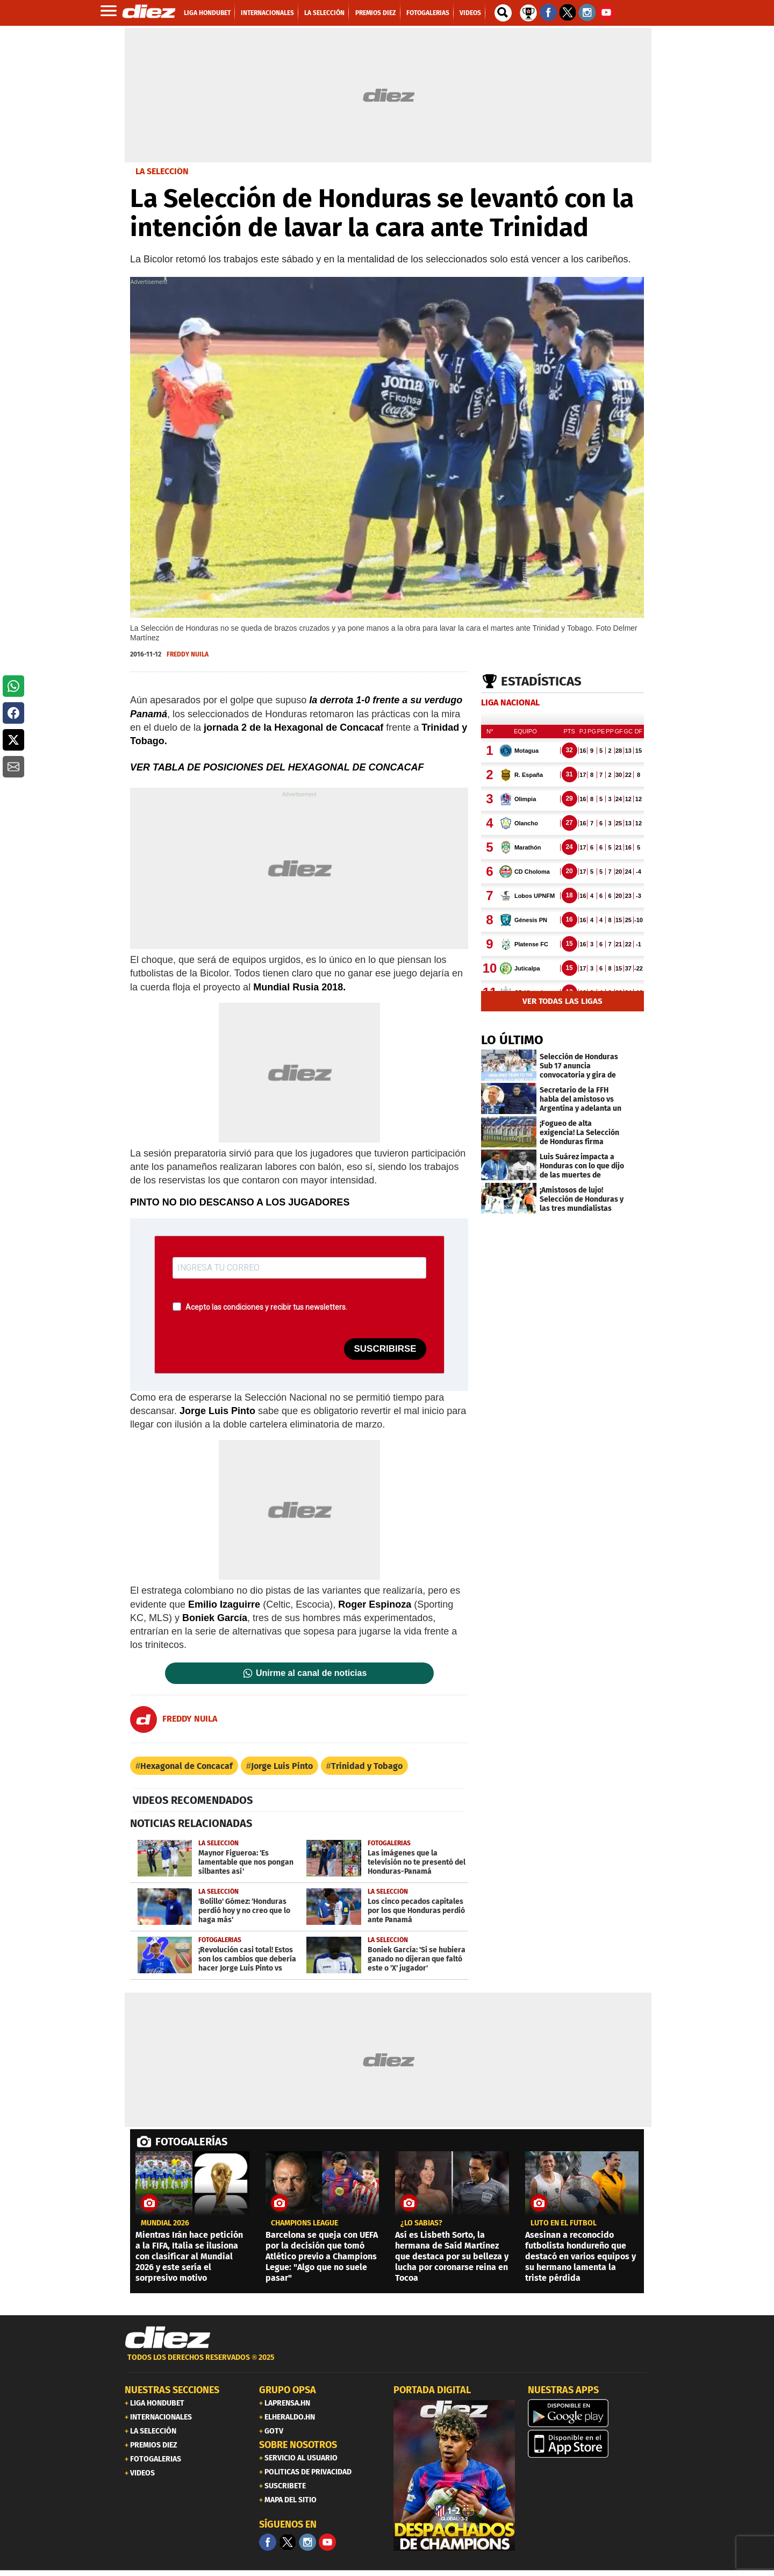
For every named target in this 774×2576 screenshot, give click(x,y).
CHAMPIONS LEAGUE (304, 2223)
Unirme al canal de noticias (311, 1673)
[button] (13, 686)
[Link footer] (168, 2338)
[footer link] (387, 2363)
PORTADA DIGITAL (432, 2390)
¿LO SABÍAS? (421, 2223)
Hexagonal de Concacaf (186, 1766)
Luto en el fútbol (564, 2223)
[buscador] (503, 13)
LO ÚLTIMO (512, 1040)
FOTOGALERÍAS (191, 2141)
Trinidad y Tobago (367, 1766)
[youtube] (327, 2542)
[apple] (588, 2444)
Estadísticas (541, 681)
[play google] (588, 2413)
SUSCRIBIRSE (385, 1349)
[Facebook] (267, 2542)
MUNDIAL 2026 (165, 2223)
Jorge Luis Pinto (282, 1766)
